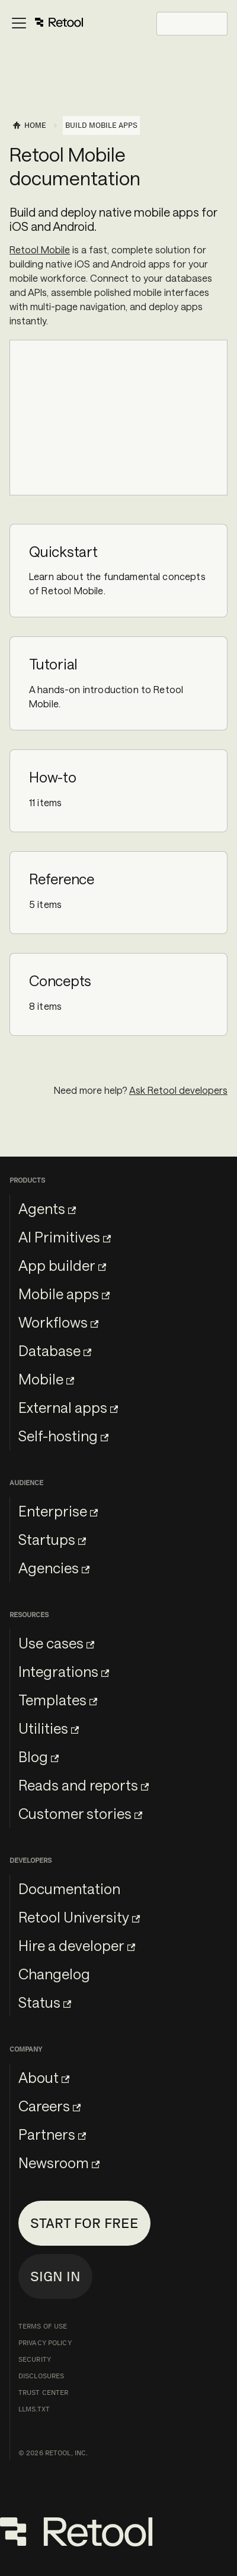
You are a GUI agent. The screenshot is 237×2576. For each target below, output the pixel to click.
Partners (52, 2134)
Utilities (48, 1728)
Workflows (58, 1322)
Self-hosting (63, 1435)
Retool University (79, 1916)
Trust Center (43, 2392)
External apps (68, 1407)
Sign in (55, 2276)
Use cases (56, 1642)
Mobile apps (64, 1293)
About (43, 2077)
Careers (49, 2105)
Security (34, 2359)
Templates (57, 1699)
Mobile (46, 1378)
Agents (47, 1208)
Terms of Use (42, 2326)
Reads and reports (83, 1784)
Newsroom (59, 2162)
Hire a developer (76, 1945)
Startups (52, 1539)
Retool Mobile (39, 249)
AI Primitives (64, 1236)
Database (54, 1350)
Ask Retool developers (178, 1090)
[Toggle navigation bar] (46, 24)
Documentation (69, 1888)
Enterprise (58, 1510)
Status (44, 2002)
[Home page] (29, 125)
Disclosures (41, 2375)
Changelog (54, 1973)
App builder (62, 1265)
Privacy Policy (45, 2342)
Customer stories (80, 1813)
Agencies (53, 1567)
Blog (38, 1756)
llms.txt (34, 2409)
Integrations (63, 1671)
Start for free (84, 2223)
